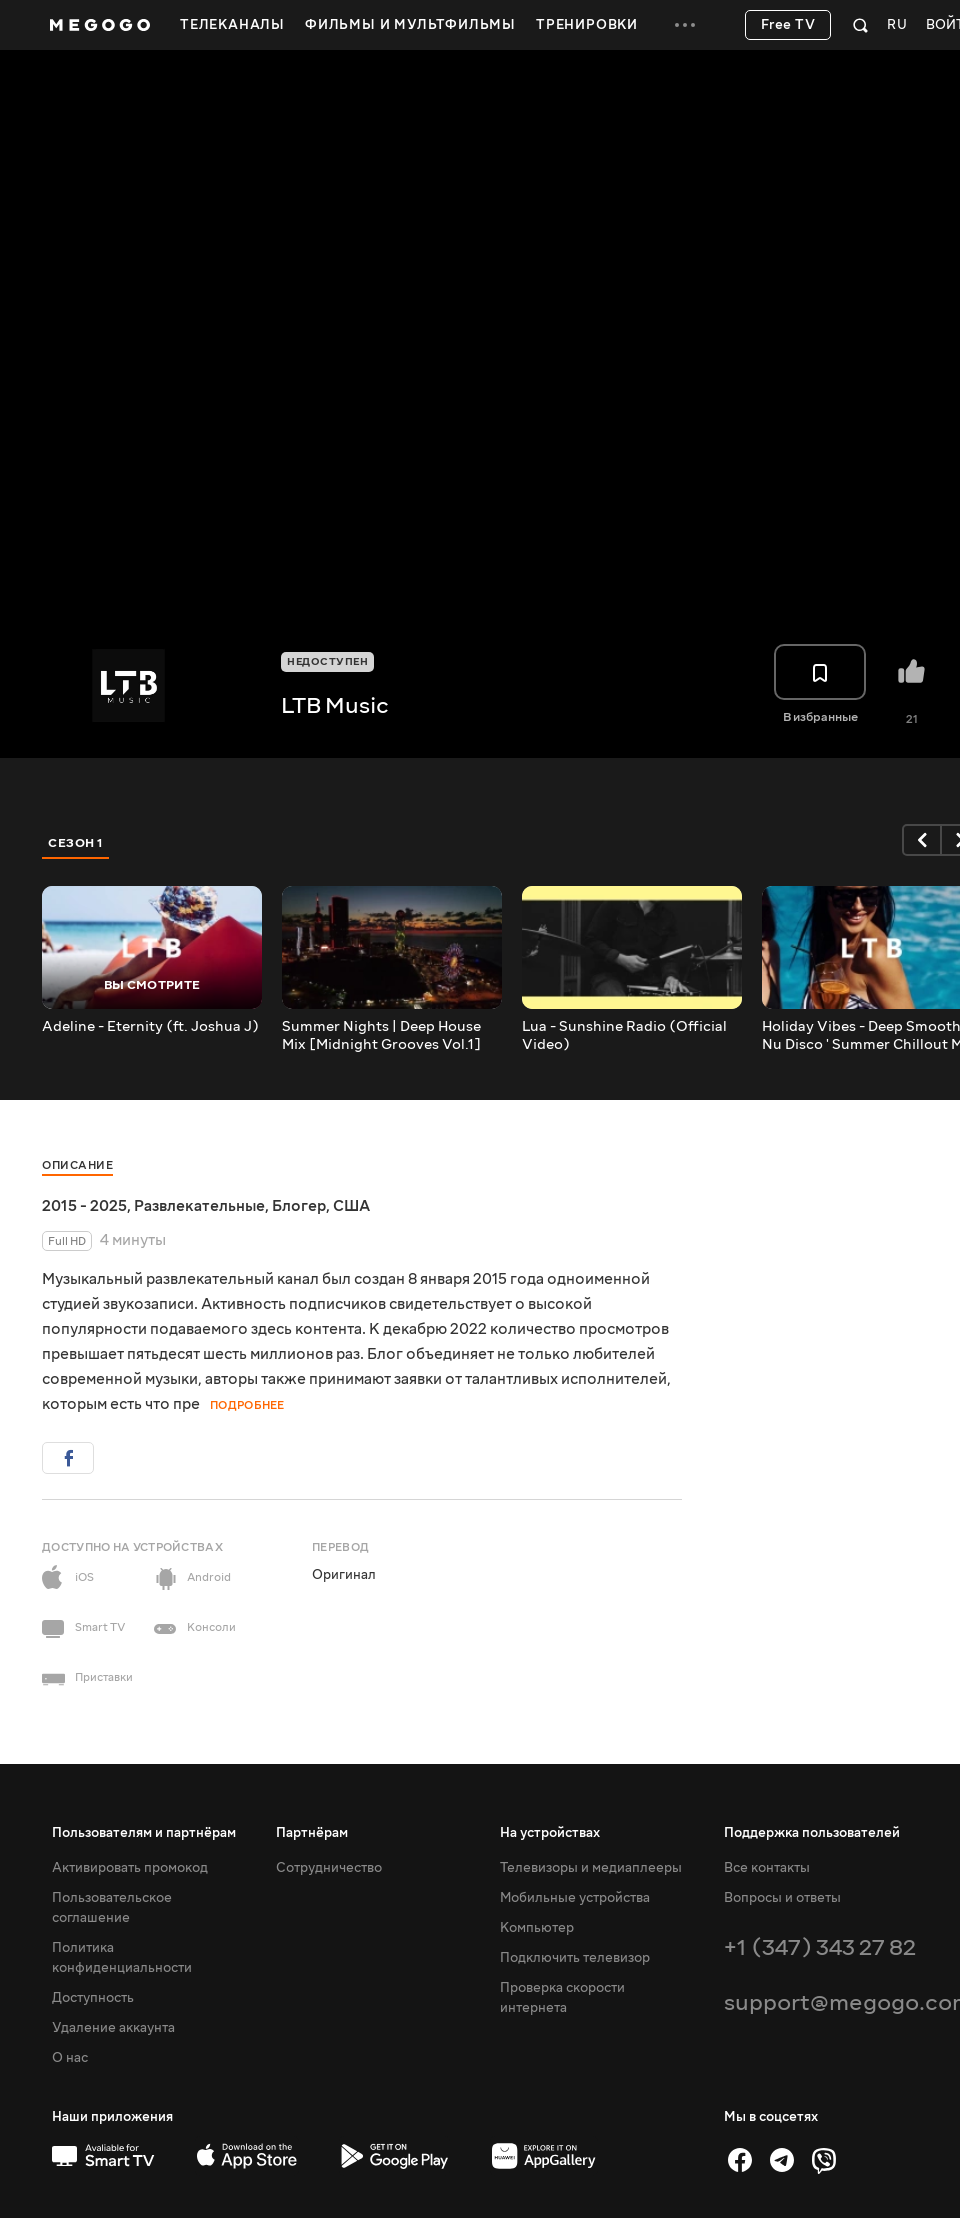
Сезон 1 (76, 843)
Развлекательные (199, 1206)
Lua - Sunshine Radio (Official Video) (624, 1036)
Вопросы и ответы (782, 1898)
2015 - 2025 (84, 1206)
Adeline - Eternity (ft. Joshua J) (150, 1027)
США (351, 1206)
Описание (77, 1165)
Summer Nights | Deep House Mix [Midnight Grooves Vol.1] (381, 1036)
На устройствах (550, 1833)
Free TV (788, 25)
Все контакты (767, 1868)
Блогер (299, 1206)
